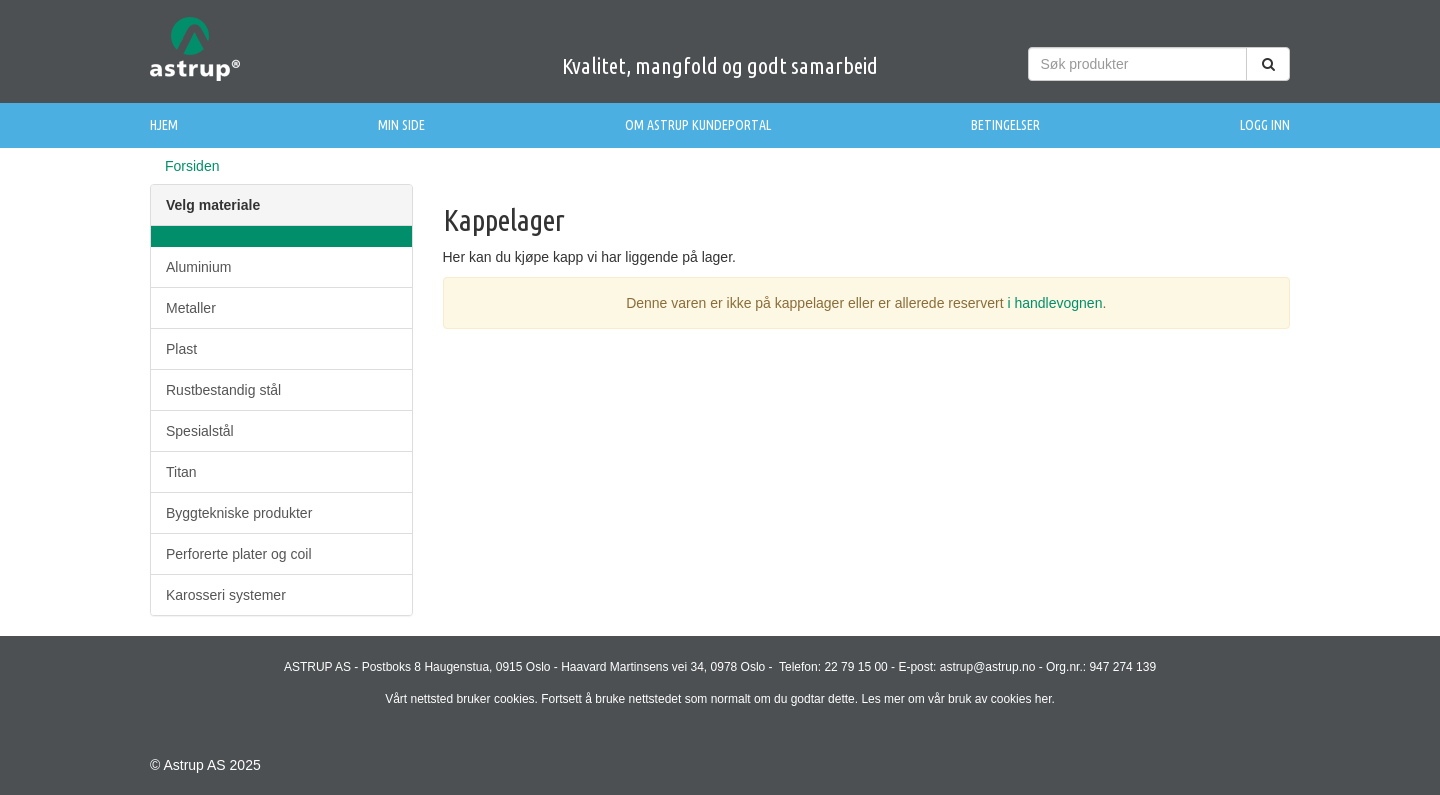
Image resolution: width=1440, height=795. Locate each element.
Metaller (191, 308)
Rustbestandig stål (223, 390)
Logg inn (1265, 125)
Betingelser (1005, 125)
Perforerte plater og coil (239, 554)
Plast (181, 349)
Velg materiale (213, 205)
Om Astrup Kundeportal (698, 125)
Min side (401, 125)
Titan (181, 472)
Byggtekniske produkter (239, 513)
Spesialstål (200, 431)
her (1043, 699)
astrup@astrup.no (988, 667)
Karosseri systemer (226, 595)
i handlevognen (1054, 303)
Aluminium (198, 267)
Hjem (164, 125)
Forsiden (192, 166)
